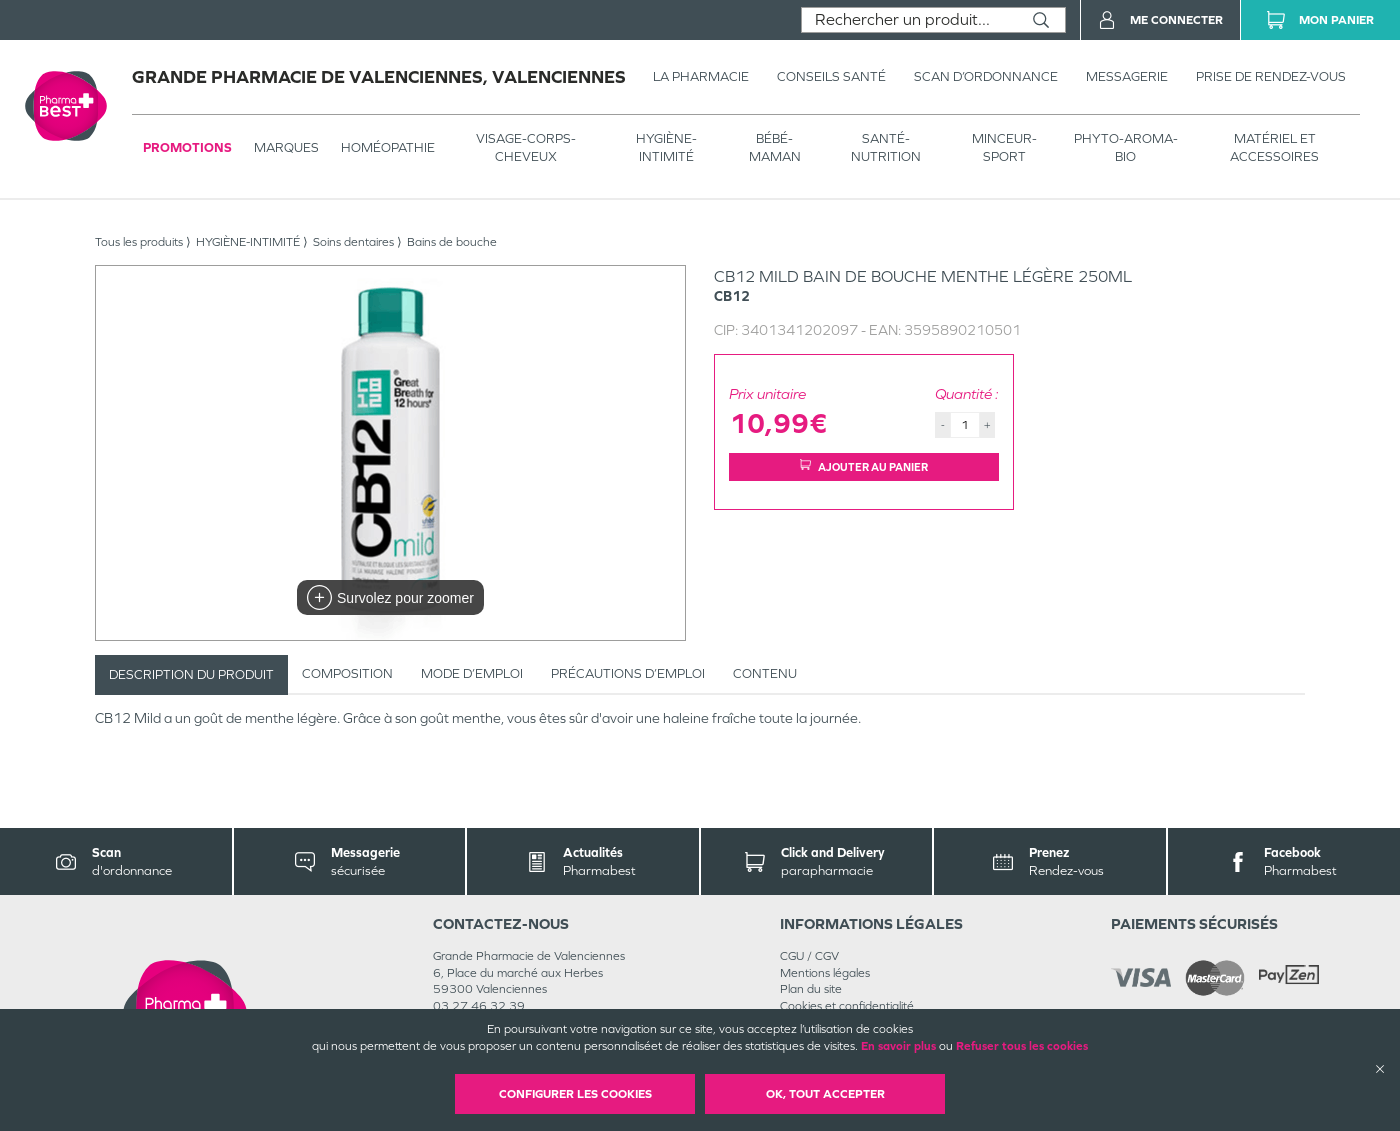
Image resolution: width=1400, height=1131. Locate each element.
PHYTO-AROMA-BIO (1126, 147)
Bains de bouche (452, 242)
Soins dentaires (353, 242)
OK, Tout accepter (825, 1094)
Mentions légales (825, 973)
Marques (286, 147)
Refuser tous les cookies (1022, 1046)
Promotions (187, 147)
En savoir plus (898, 1046)
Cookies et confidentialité (847, 1006)
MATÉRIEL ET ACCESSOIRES (1274, 147)
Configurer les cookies (575, 1094)
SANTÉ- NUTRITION (886, 147)
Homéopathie (388, 147)
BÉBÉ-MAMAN (775, 147)
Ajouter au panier (864, 466)
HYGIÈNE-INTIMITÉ (666, 147)
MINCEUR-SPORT (1004, 147)
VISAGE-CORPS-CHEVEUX (526, 147)
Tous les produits (139, 242)
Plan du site (811, 989)
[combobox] (909, 20)
